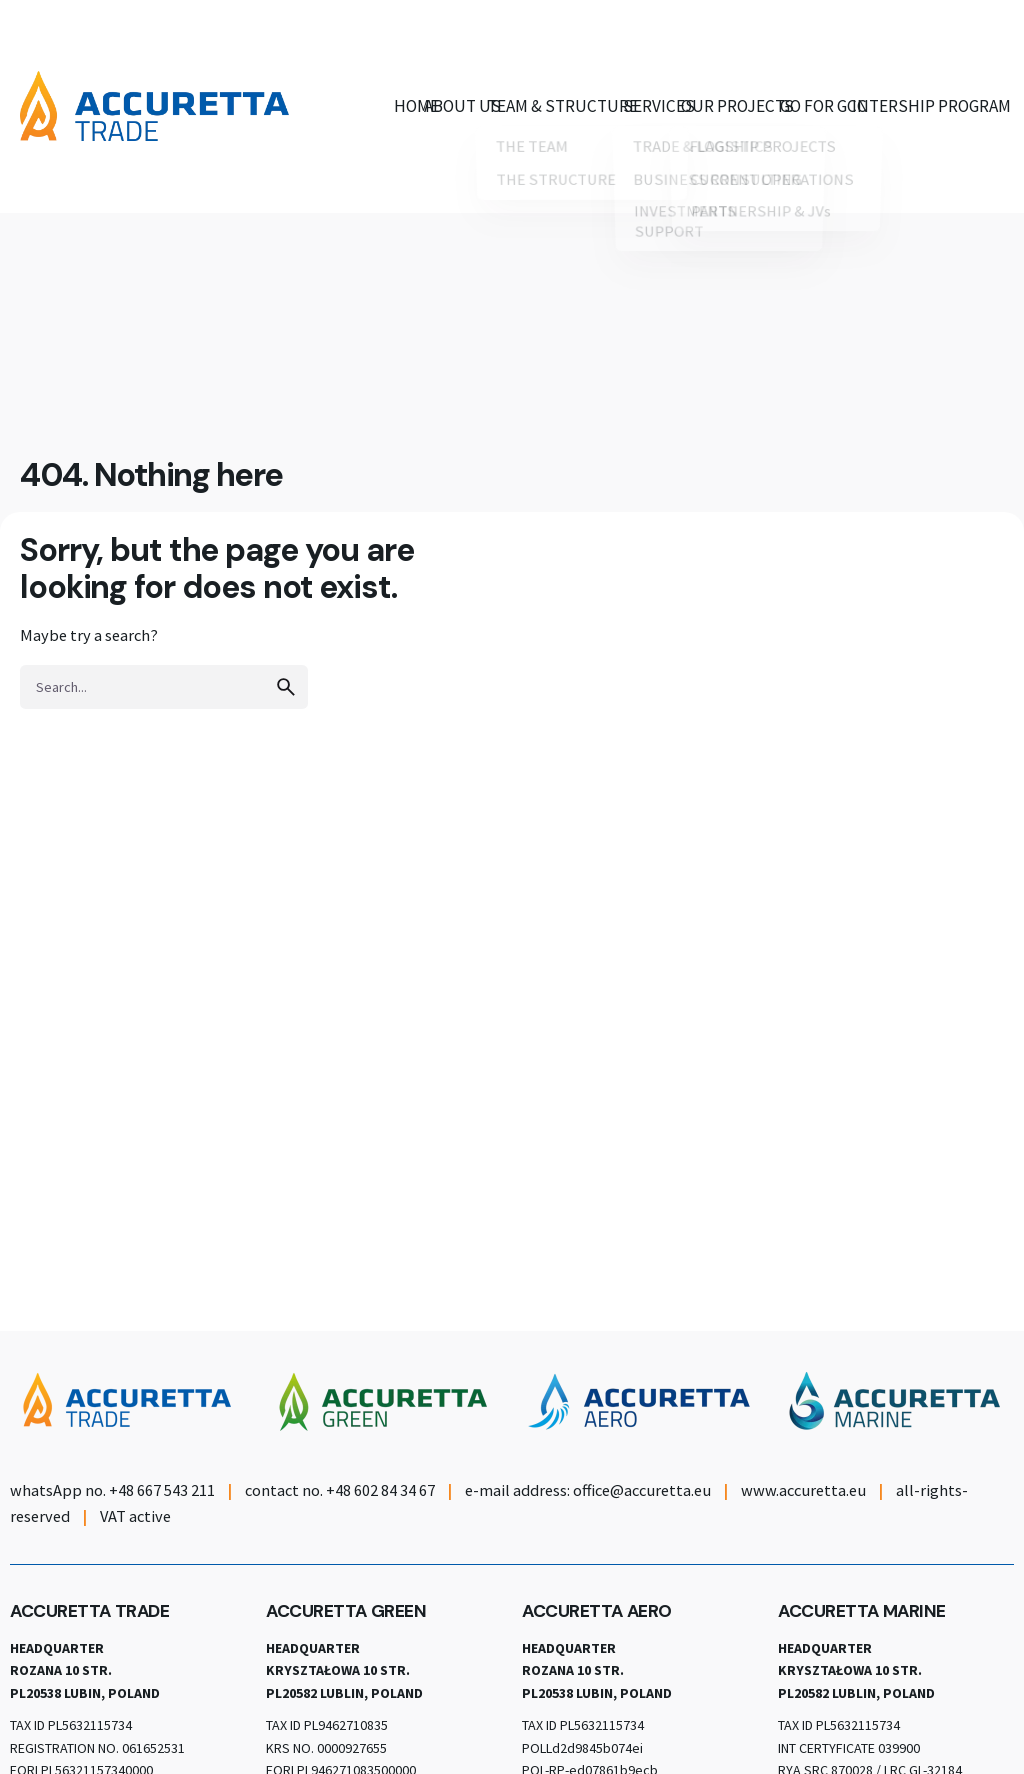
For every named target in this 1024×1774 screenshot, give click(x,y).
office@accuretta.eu (642, 1490)
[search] (286, 687)
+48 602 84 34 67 (380, 1490)
